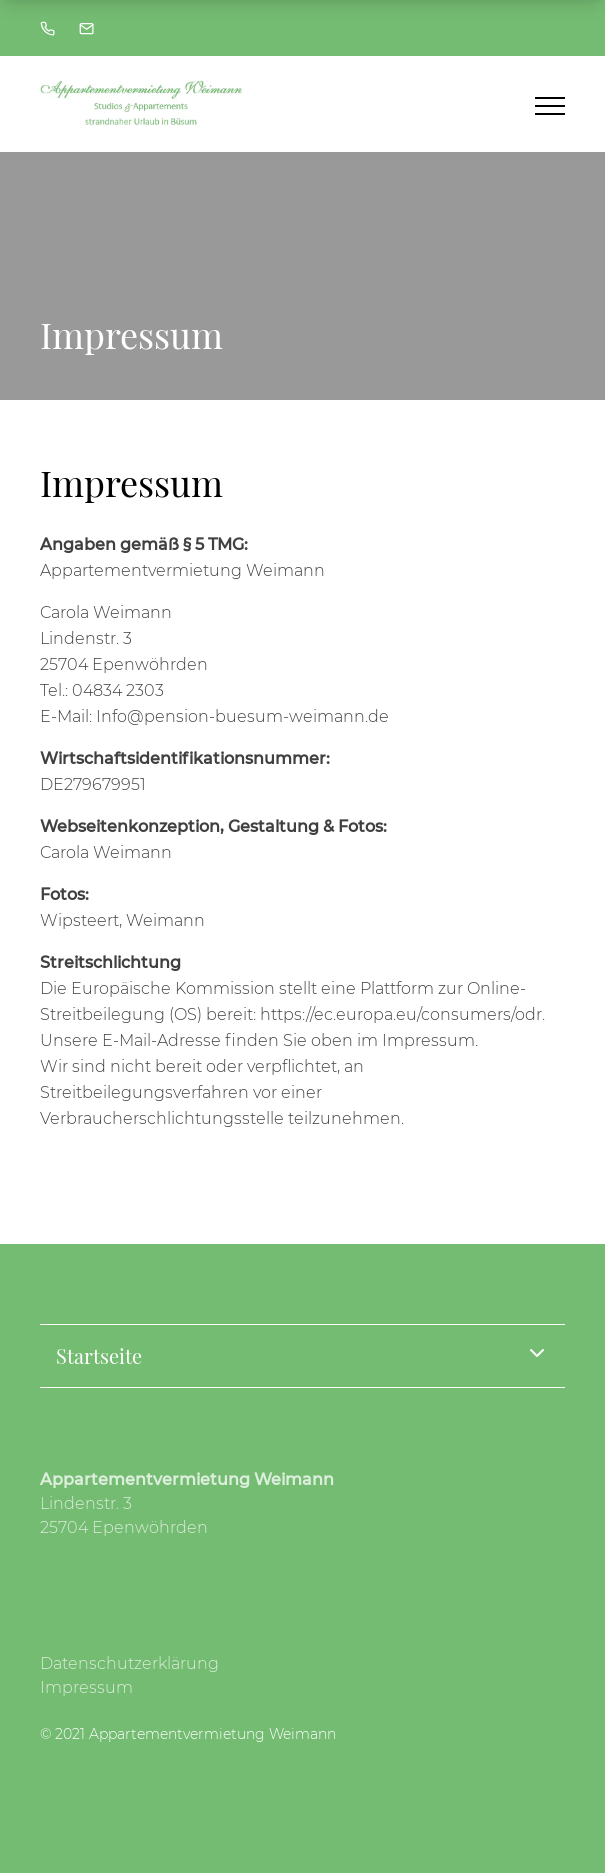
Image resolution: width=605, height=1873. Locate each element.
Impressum (86, 1687)
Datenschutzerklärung (129, 1663)
